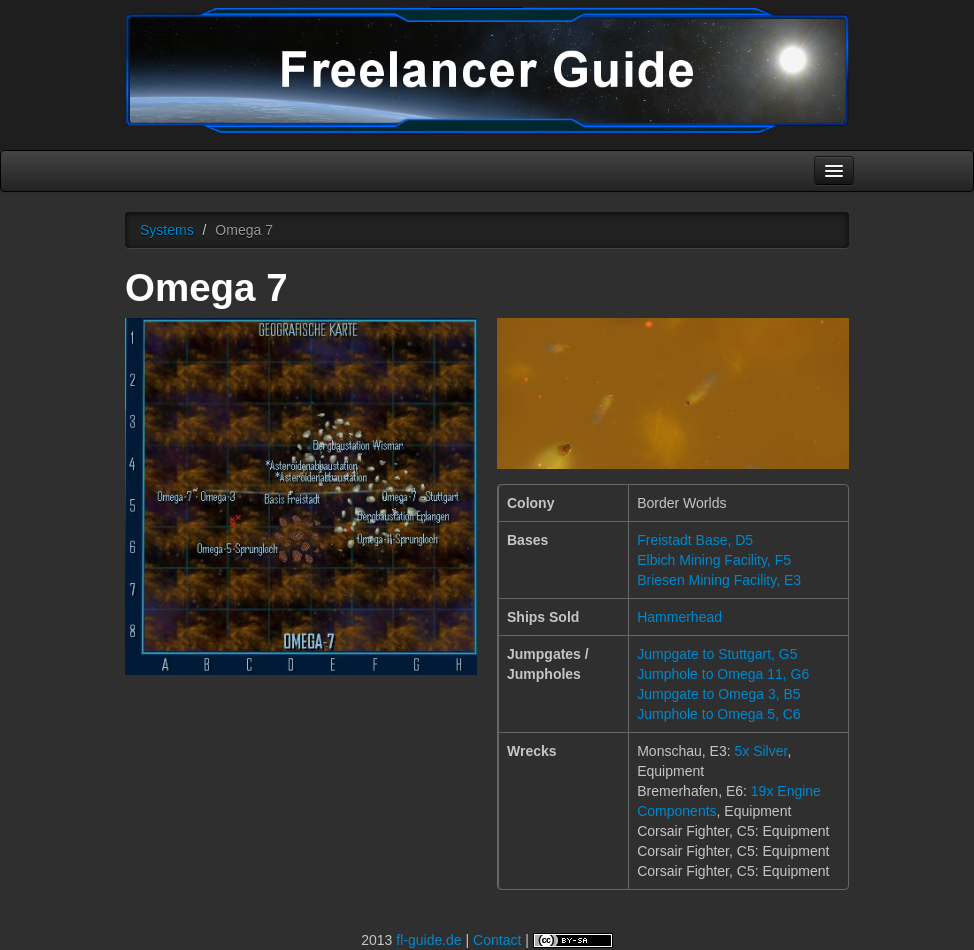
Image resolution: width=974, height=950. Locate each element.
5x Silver (760, 751)
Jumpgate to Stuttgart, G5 (717, 654)
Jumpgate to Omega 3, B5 (718, 694)
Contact (497, 940)
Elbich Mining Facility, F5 (714, 560)
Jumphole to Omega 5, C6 (718, 714)
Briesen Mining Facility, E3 (719, 580)
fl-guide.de (428, 940)
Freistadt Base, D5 (695, 540)
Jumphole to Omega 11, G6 (723, 674)
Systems (167, 230)
